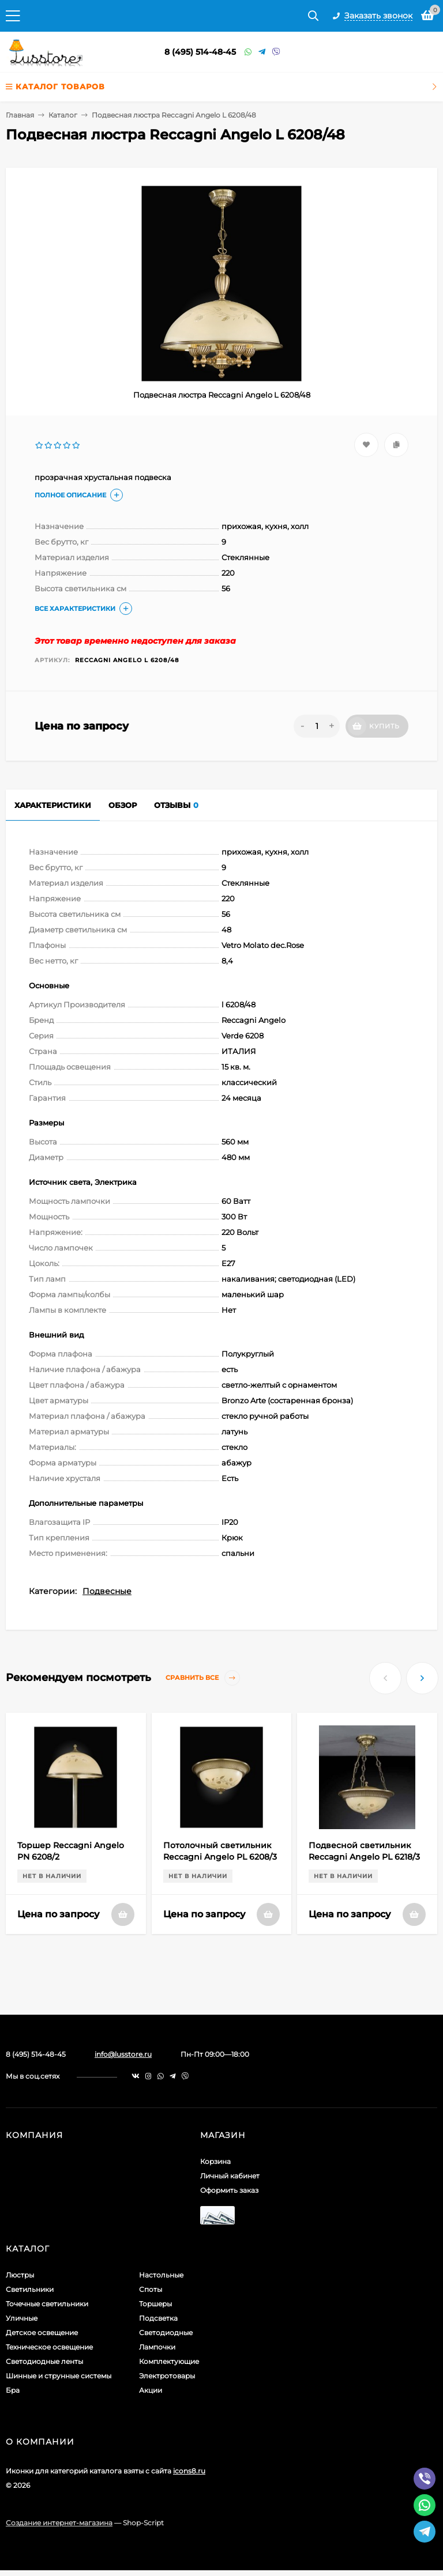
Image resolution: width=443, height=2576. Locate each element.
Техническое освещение (49, 2347)
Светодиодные (166, 2332)
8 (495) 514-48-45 (200, 52)
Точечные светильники (47, 2303)
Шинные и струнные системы (58, 2375)
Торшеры (155, 2303)
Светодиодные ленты (44, 2361)
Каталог (62, 115)
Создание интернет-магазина (59, 2522)
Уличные (21, 2318)
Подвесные (107, 1591)
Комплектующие (169, 2361)
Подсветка (158, 2318)
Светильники (30, 2289)
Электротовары (167, 2375)
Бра (13, 2390)
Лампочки (157, 2347)
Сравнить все (203, 1678)
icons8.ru (189, 2471)
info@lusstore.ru (123, 2054)
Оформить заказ (229, 2190)
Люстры (20, 2275)
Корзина (215, 2161)
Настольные (161, 2275)
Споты (150, 2289)
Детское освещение (42, 2332)
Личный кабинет (230, 2175)
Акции (150, 2390)
